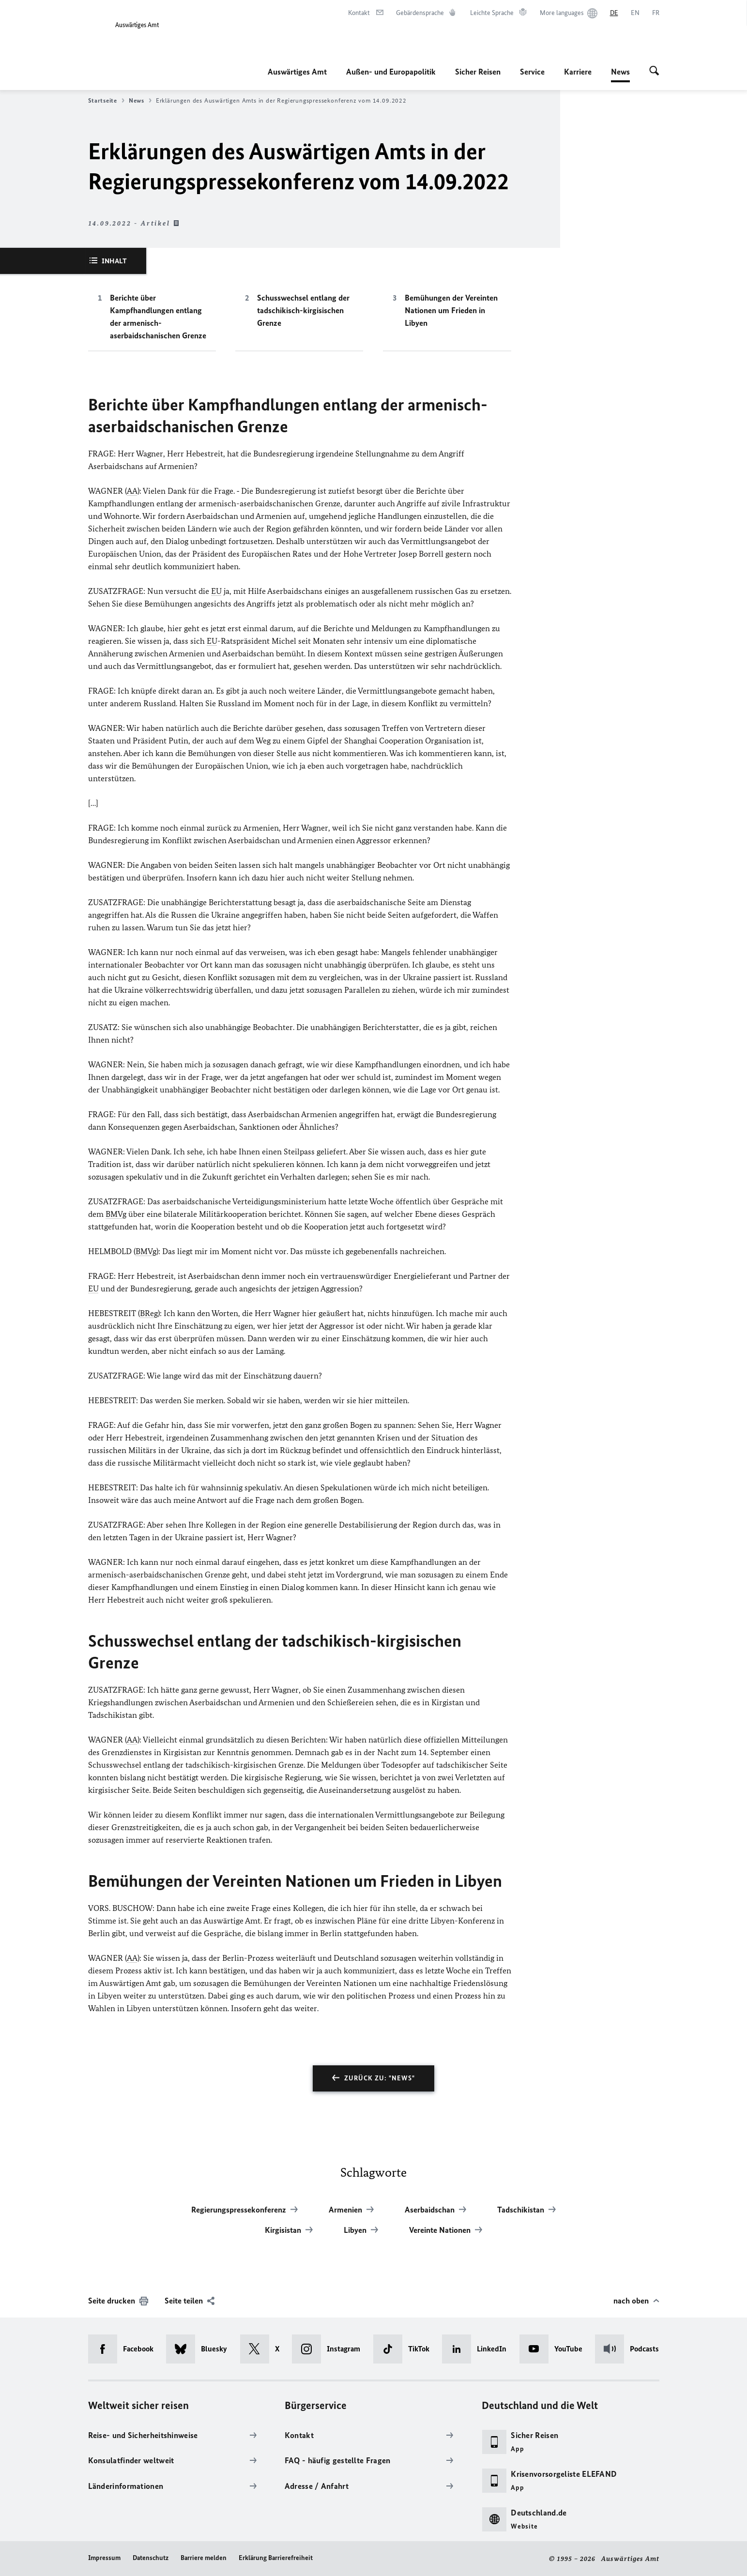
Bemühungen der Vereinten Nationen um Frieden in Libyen (451, 310)
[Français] (655, 13)
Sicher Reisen (478, 71)
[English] (635, 13)
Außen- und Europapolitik (391, 71)
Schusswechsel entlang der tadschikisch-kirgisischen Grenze (303, 310)
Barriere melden (204, 2558)
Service (532, 71)
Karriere (578, 71)
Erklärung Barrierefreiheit (276, 2558)
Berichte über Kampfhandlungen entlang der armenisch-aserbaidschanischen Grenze (158, 316)
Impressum (104, 2558)
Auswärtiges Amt (297, 71)
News (620, 71)
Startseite (106, 100)
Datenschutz (150, 2558)
